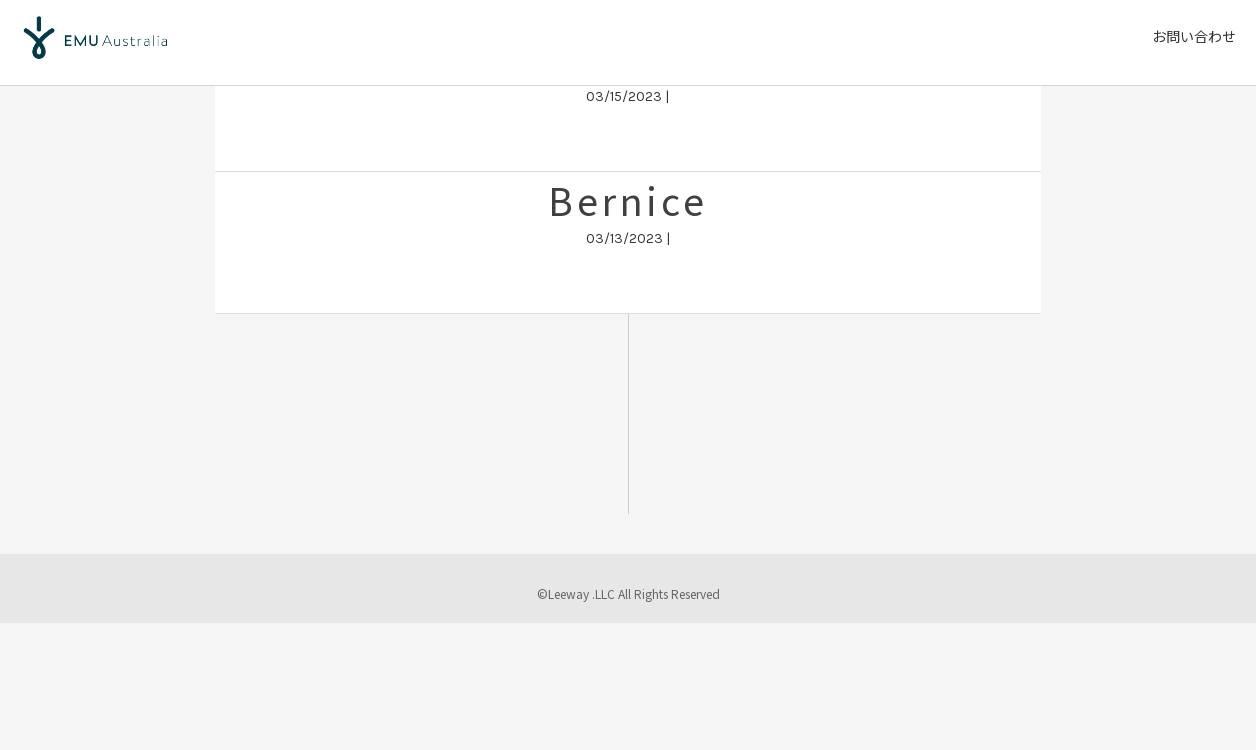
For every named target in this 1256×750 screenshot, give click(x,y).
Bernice (628, 199)
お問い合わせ (1194, 36)
